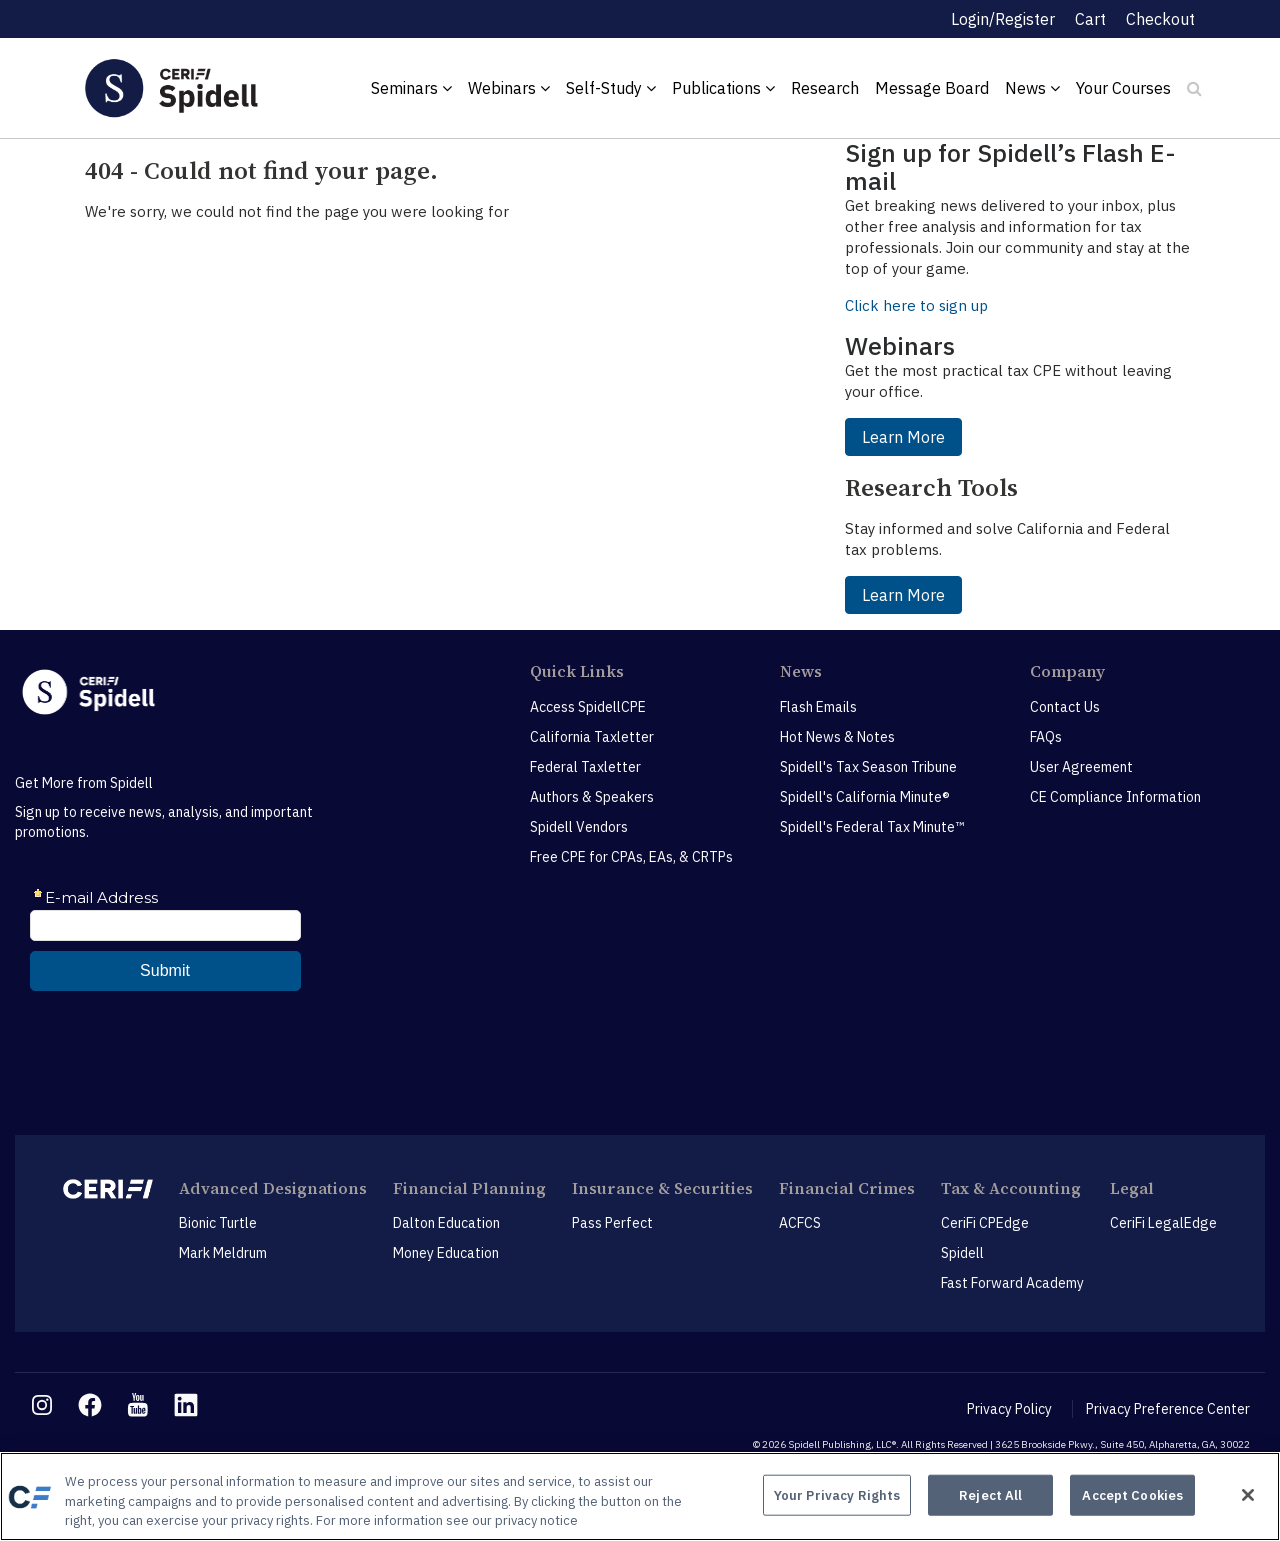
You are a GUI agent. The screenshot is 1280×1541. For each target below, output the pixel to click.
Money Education (446, 1253)
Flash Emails (818, 707)
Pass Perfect (612, 1223)
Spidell (962, 1253)
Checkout (1160, 19)
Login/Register (1003, 19)
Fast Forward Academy (1012, 1283)
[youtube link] (138, 1405)
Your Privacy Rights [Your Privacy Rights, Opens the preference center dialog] (837, 1494)
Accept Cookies (1132, 1494)
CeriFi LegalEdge (1163, 1223)
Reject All (990, 1494)
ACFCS (800, 1223)
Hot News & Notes (837, 737)
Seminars (411, 88)
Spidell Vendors (579, 827)
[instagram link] (42, 1405)
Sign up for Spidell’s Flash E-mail (1010, 166)
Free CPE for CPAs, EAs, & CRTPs (631, 857)
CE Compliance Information (1115, 797)
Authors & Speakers (592, 797)
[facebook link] (90, 1405)
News (1032, 88)
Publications (723, 88)
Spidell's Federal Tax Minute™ (872, 827)
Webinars (509, 88)
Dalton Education (446, 1223)
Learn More (903, 437)
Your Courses (1123, 88)
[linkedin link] (186, 1405)
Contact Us (1065, 707)
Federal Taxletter (585, 767)
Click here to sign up (916, 305)
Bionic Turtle (218, 1223)
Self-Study (611, 88)
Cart (1090, 19)
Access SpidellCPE (588, 707)
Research (825, 88)
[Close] (1248, 1495)
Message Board (932, 88)
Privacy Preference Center (1168, 1409)
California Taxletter (592, 737)
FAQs (1046, 737)
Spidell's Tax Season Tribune (868, 767)
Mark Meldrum (223, 1253)
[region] (640, 1496)
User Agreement (1081, 767)
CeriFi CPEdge (985, 1223)
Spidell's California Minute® (865, 797)
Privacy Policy (1009, 1409)
